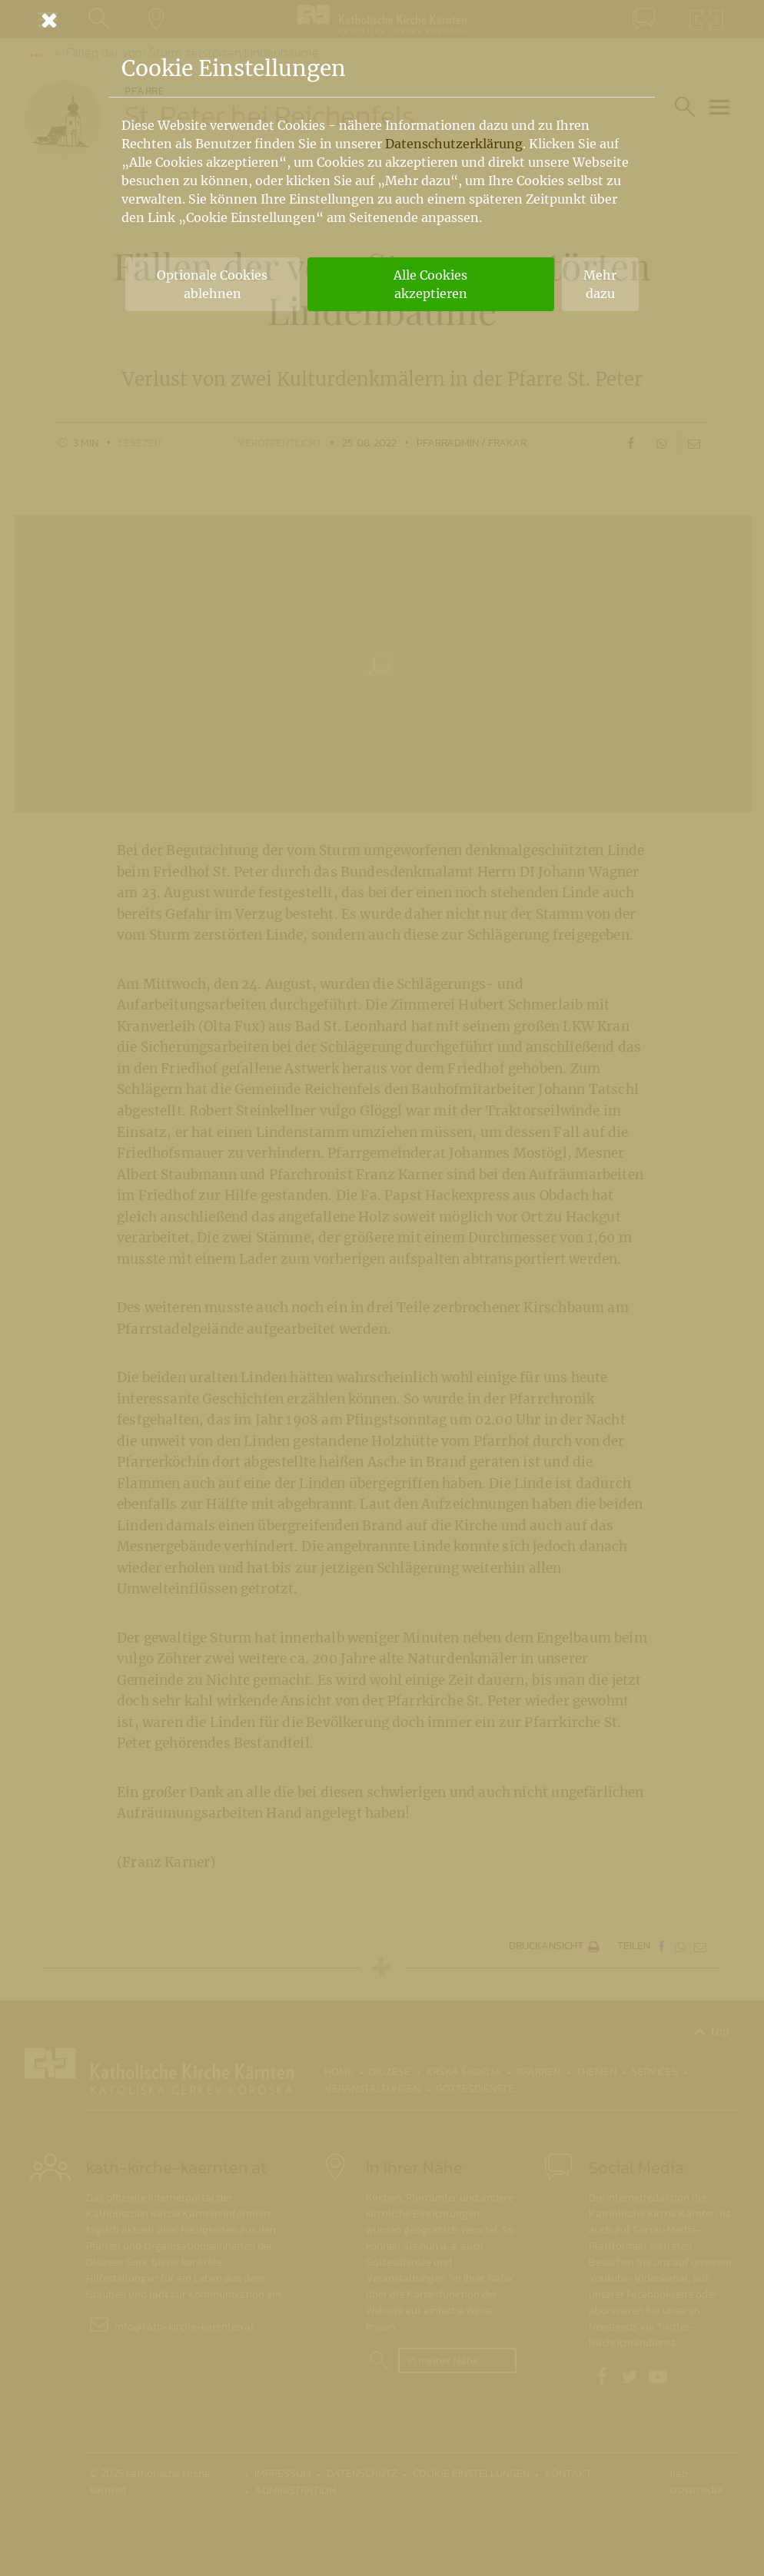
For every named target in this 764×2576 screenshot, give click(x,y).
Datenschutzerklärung (454, 143)
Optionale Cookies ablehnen (212, 284)
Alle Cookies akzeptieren (430, 284)
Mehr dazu (599, 284)
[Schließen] (382, 20)
